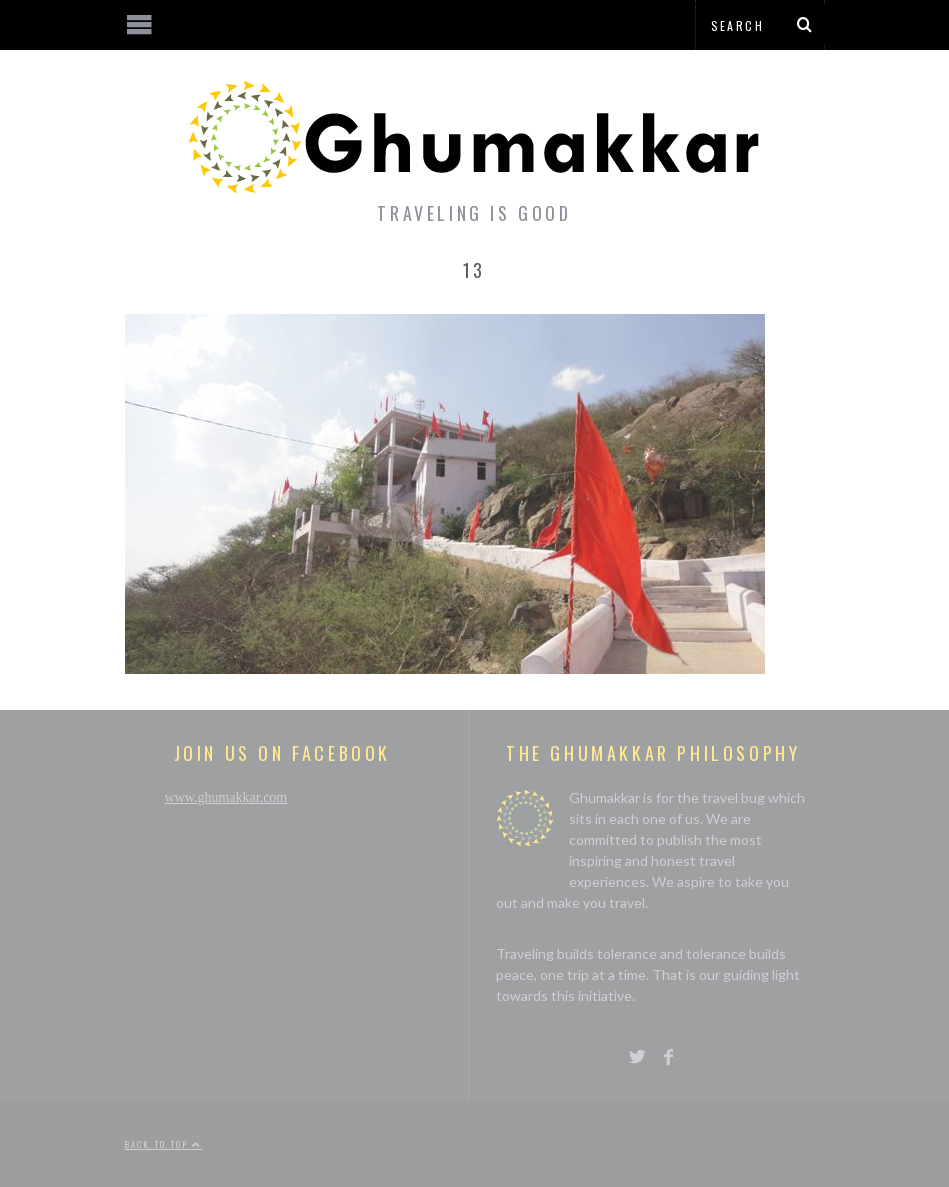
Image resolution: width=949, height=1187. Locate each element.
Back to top (164, 1144)
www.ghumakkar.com (226, 797)
